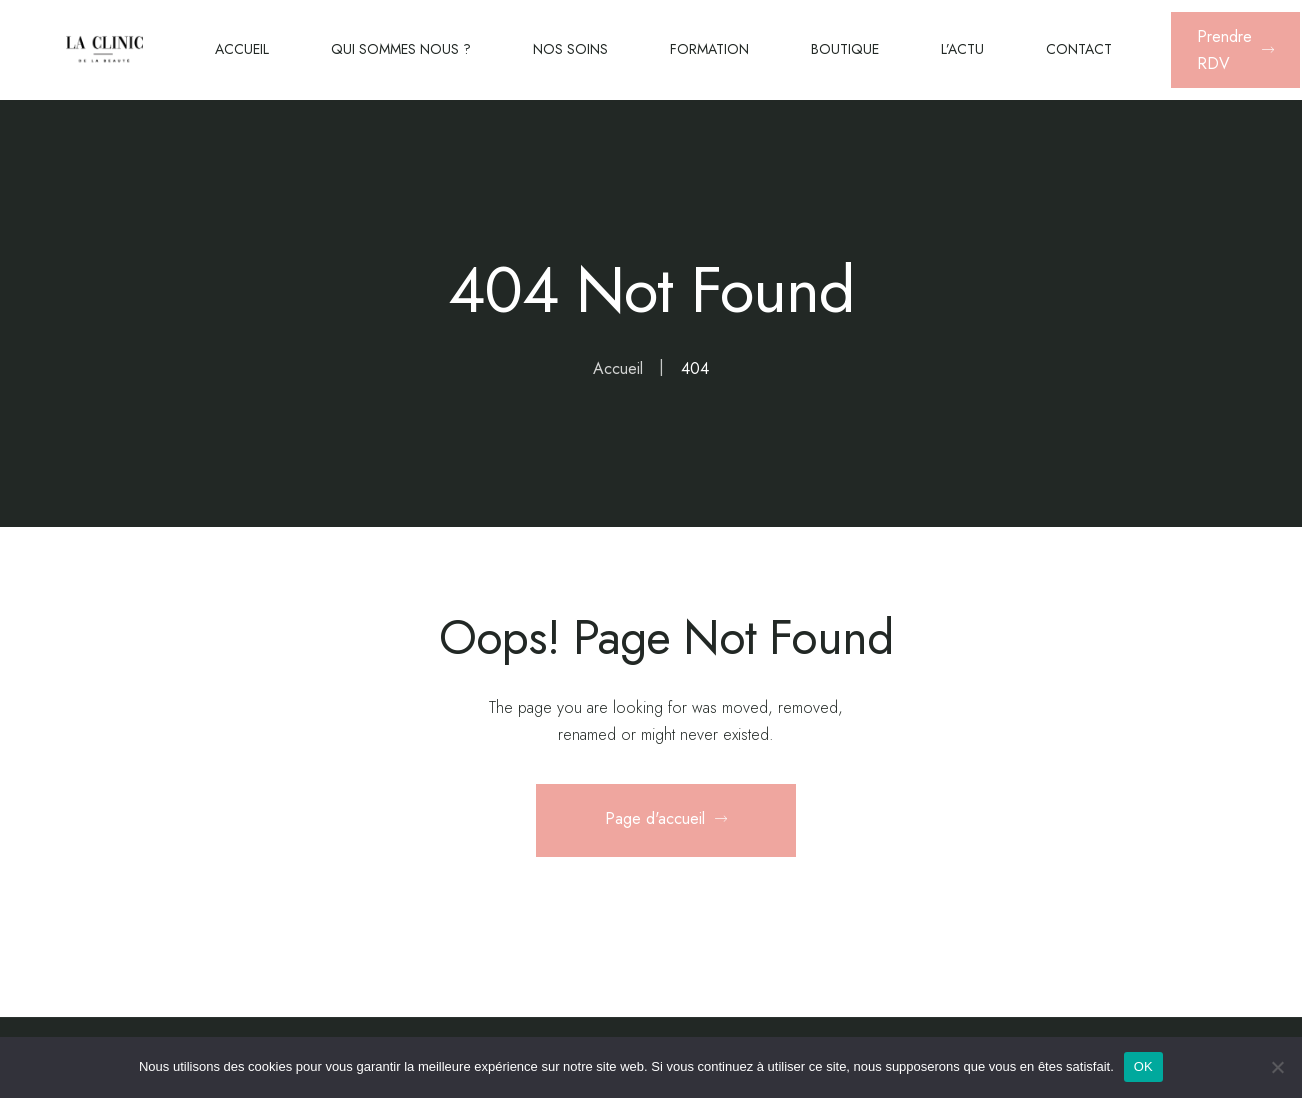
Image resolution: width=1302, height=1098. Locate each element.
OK (1143, 1066)
